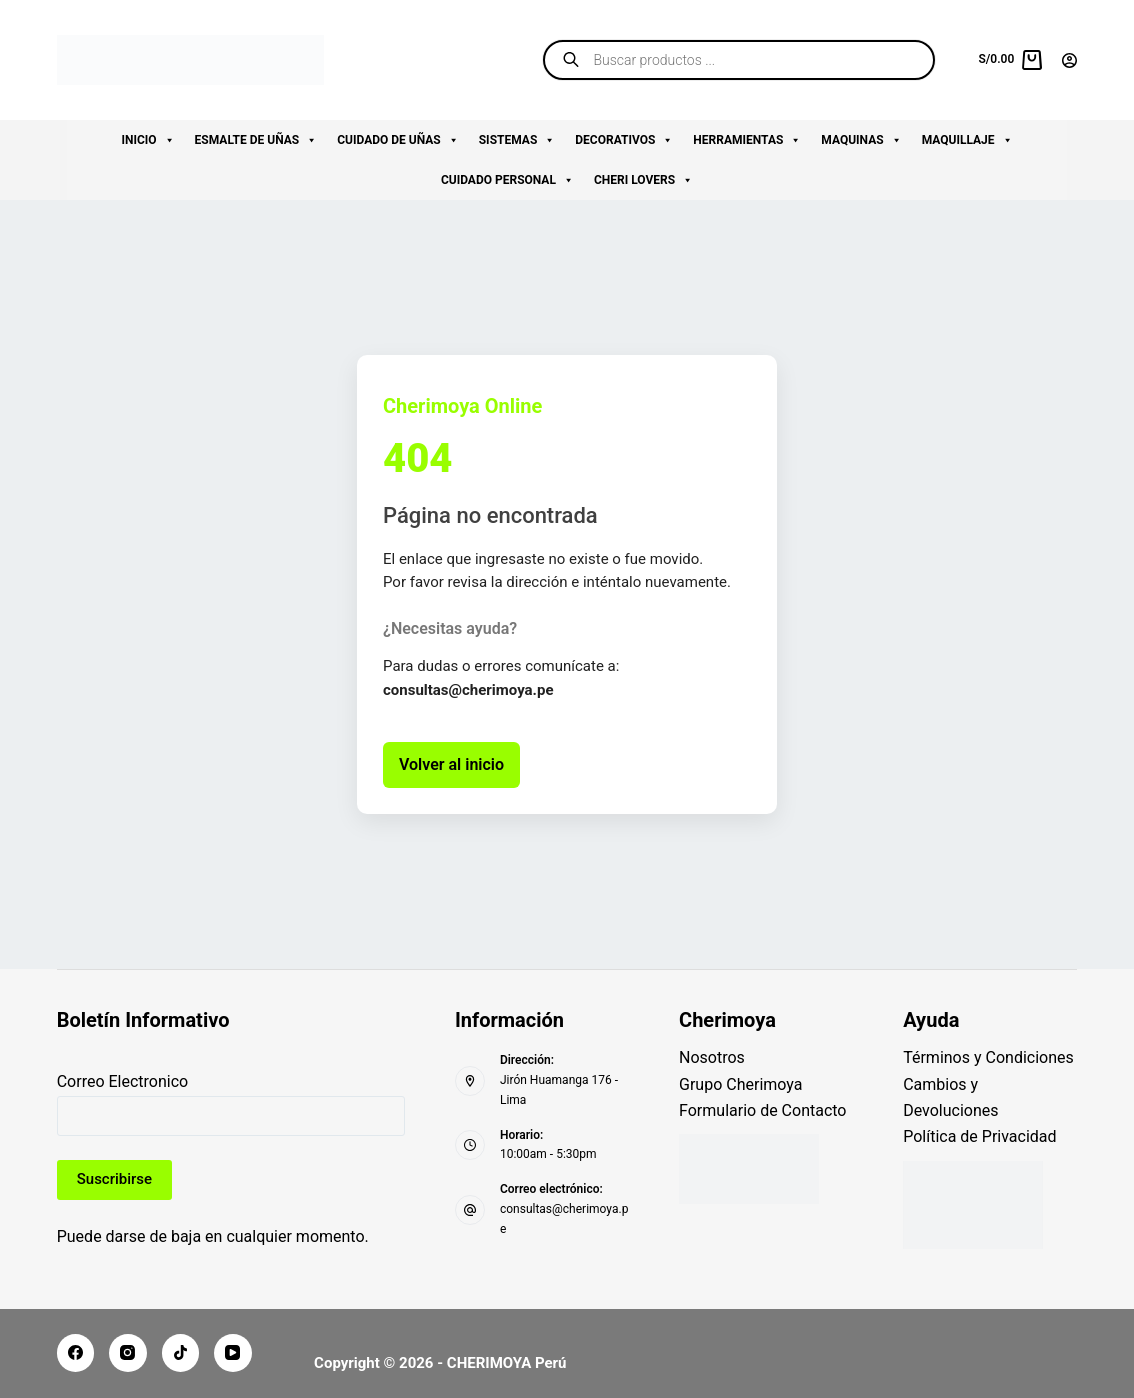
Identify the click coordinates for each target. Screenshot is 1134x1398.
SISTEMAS (517, 140)
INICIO (147, 140)
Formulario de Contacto (762, 1110)
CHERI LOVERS (643, 180)
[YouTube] (233, 1353)
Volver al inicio (451, 764)
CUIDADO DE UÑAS (398, 140)
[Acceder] (1069, 60)
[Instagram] (128, 1353)
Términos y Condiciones (988, 1057)
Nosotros (712, 1057)
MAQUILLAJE (967, 140)
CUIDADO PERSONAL (507, 180)
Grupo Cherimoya (740, 1084)
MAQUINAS (861, 140)
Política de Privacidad (979, 1136)
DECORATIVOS (624, 140)
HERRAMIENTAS (747, 140)
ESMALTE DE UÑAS (256, 140)
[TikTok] (181, 1353)
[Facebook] (76, 1353)
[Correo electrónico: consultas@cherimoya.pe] (470, 1210)
